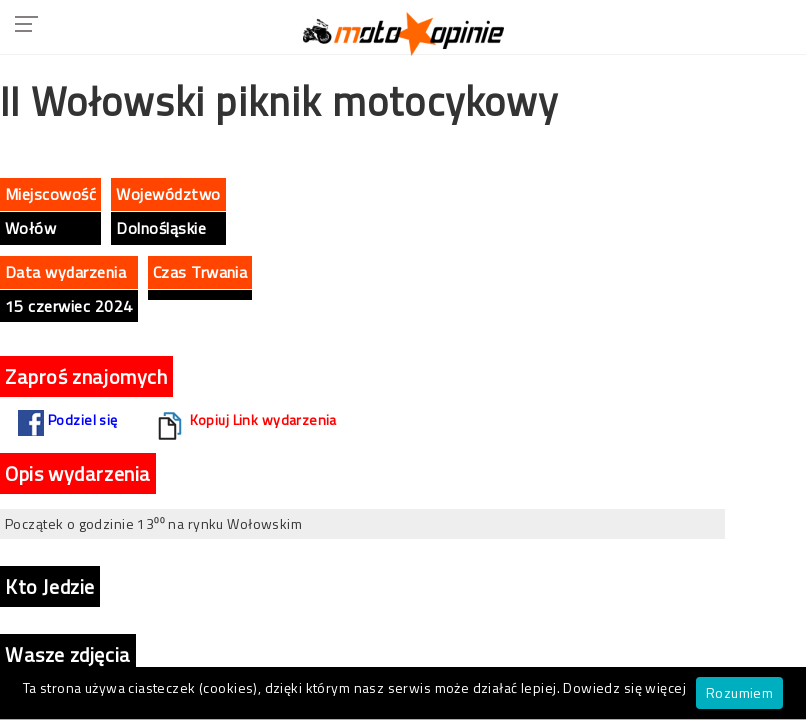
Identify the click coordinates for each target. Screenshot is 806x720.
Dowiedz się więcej (624, 687)
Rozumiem (739, 692)
